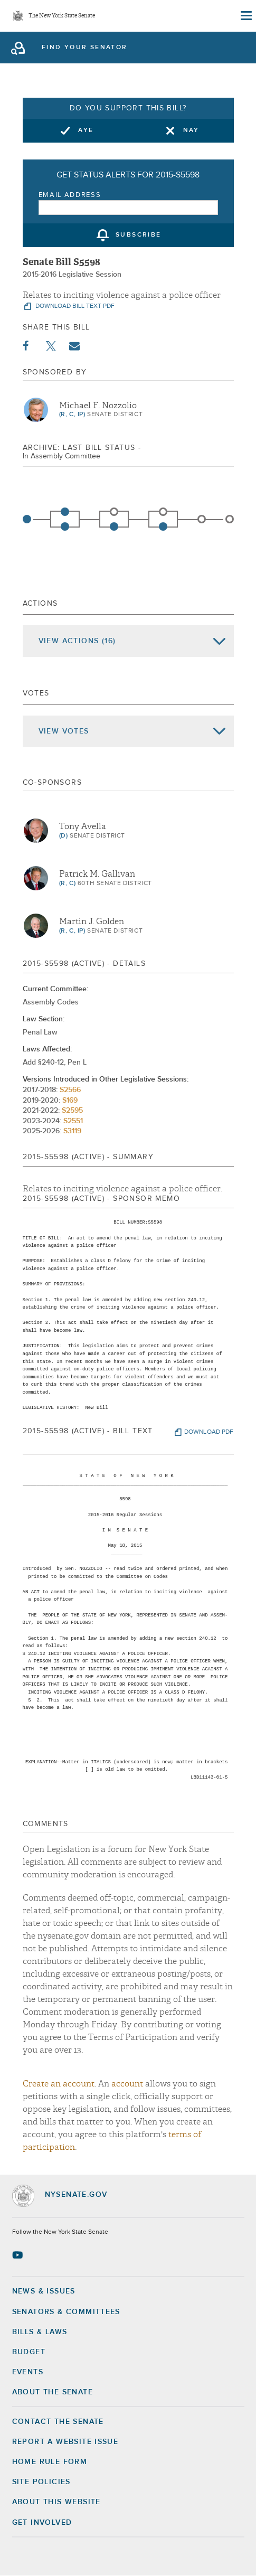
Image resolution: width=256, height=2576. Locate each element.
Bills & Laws (40, 2332)
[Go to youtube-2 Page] (18, 2255)
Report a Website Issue (65, 2442)
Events (27, 2372)
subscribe (139, 235)
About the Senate (52, 2392)
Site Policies (41, 2482)
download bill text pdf (74, 306)
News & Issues (43, 2291)
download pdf (209, 1432)
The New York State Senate (62, 16)
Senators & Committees (66, 2312)
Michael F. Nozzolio (98, 405)
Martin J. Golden (91, 921)
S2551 (73, 1121)
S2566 (70, 1090)
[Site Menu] (245, 16)
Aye (85, 130)
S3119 (72, 1131)
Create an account (58, 2084)
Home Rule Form (50, 2462)
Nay (191, 130)
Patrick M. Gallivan (97, 874)
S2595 (72, 1110)
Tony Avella (82, 826)
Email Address (70, 195)
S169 (70, 1100)
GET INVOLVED (42, 2522)
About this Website (56, 2502)
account (127, 2084)
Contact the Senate (58, 2421)
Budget (28, 2352)
